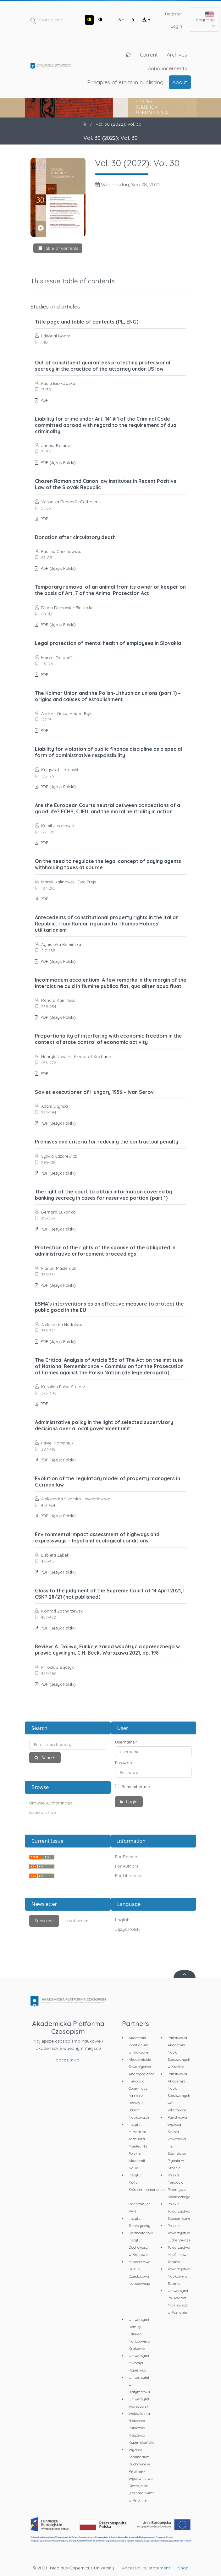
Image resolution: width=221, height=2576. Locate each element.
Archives (177, 54)
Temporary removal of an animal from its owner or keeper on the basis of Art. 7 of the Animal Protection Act (110, 590)
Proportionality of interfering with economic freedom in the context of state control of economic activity (108, 1039)
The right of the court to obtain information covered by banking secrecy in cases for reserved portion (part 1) (103, 1194)
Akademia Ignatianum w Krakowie (138, 2045)
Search (47, 1757)
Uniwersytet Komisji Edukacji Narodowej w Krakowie (140, 2334)
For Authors (126, 1866)
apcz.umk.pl (68, 2060)
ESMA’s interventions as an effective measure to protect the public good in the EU (109, 1307)
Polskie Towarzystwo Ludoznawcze (179, 2232)
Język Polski (127, 1929)
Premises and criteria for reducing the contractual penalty (106, 1141)
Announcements (167, 68)
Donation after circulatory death (75, 537)
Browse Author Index (50, 1803)
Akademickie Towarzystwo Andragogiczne (141, 2066)
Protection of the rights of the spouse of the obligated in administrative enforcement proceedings (105, 1250)
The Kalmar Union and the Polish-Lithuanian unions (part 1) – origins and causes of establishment (108, 696)
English (122, 1920)
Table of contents (61, 248)
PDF (43, 400)
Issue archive (42, 1812)
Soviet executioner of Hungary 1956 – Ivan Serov (94, 1092)
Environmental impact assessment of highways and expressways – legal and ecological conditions (97, 1537)
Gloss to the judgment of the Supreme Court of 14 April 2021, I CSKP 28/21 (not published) (110, 1593)
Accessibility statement (146, 2568)
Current (149, 54)
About (179, 82)
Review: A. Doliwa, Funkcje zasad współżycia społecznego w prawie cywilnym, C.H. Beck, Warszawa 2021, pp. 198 (107, 1649)
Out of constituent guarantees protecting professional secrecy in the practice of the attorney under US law (102, 365)
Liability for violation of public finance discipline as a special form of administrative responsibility (108, 752)
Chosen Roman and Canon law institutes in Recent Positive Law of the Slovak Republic (106, 484)
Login (176, 26)
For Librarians (128, 1875)
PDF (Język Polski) (57, 462)
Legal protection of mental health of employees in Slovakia (108, 643)
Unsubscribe (76, 1920)
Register (173, 14)
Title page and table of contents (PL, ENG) (86, 322)
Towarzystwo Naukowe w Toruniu (179, 2276)
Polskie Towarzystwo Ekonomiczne (179, 2211)
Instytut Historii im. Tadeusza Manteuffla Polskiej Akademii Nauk (138, 2146)
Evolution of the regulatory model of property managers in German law (107, 1481)
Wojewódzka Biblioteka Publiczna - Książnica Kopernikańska (142, 2428)
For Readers (127, 1856)
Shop (183, 2568)
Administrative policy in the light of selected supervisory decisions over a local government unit (104, 1425)
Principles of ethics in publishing (125, 82)
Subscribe (44, 1920)
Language (204, 20)
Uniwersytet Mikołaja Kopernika (139, 2362)
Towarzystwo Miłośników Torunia (179, 2254)
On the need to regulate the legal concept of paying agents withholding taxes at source (108, 864)
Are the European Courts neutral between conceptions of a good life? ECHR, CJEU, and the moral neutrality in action (107, 808)
